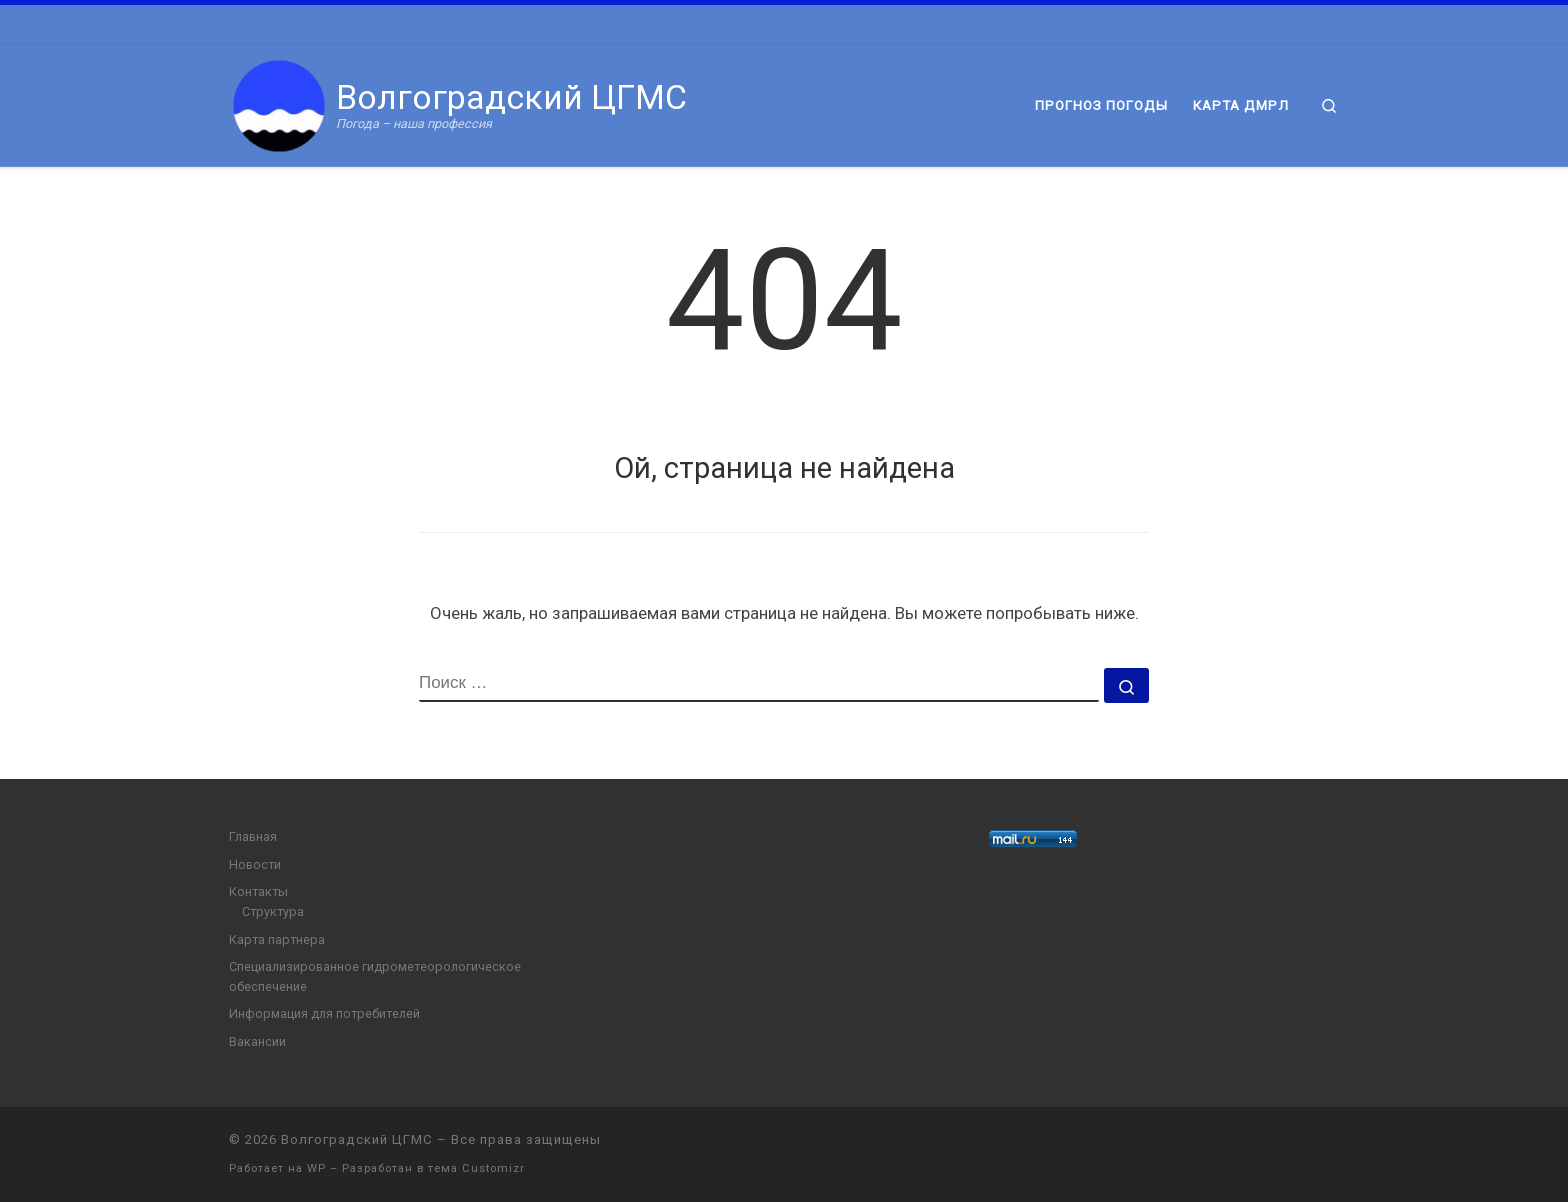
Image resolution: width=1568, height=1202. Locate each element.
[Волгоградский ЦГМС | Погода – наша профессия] (279, 103)
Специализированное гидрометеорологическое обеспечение (375, 976)
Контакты (258, 891)
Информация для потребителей (324, 1013)
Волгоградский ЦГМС (357, 1139)
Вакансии (257, 1041)
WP (316, 1168)
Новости (255, 864)
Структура (273, 911)
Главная (253, 836)
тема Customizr (476, 1168)
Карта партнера (277, 939)
